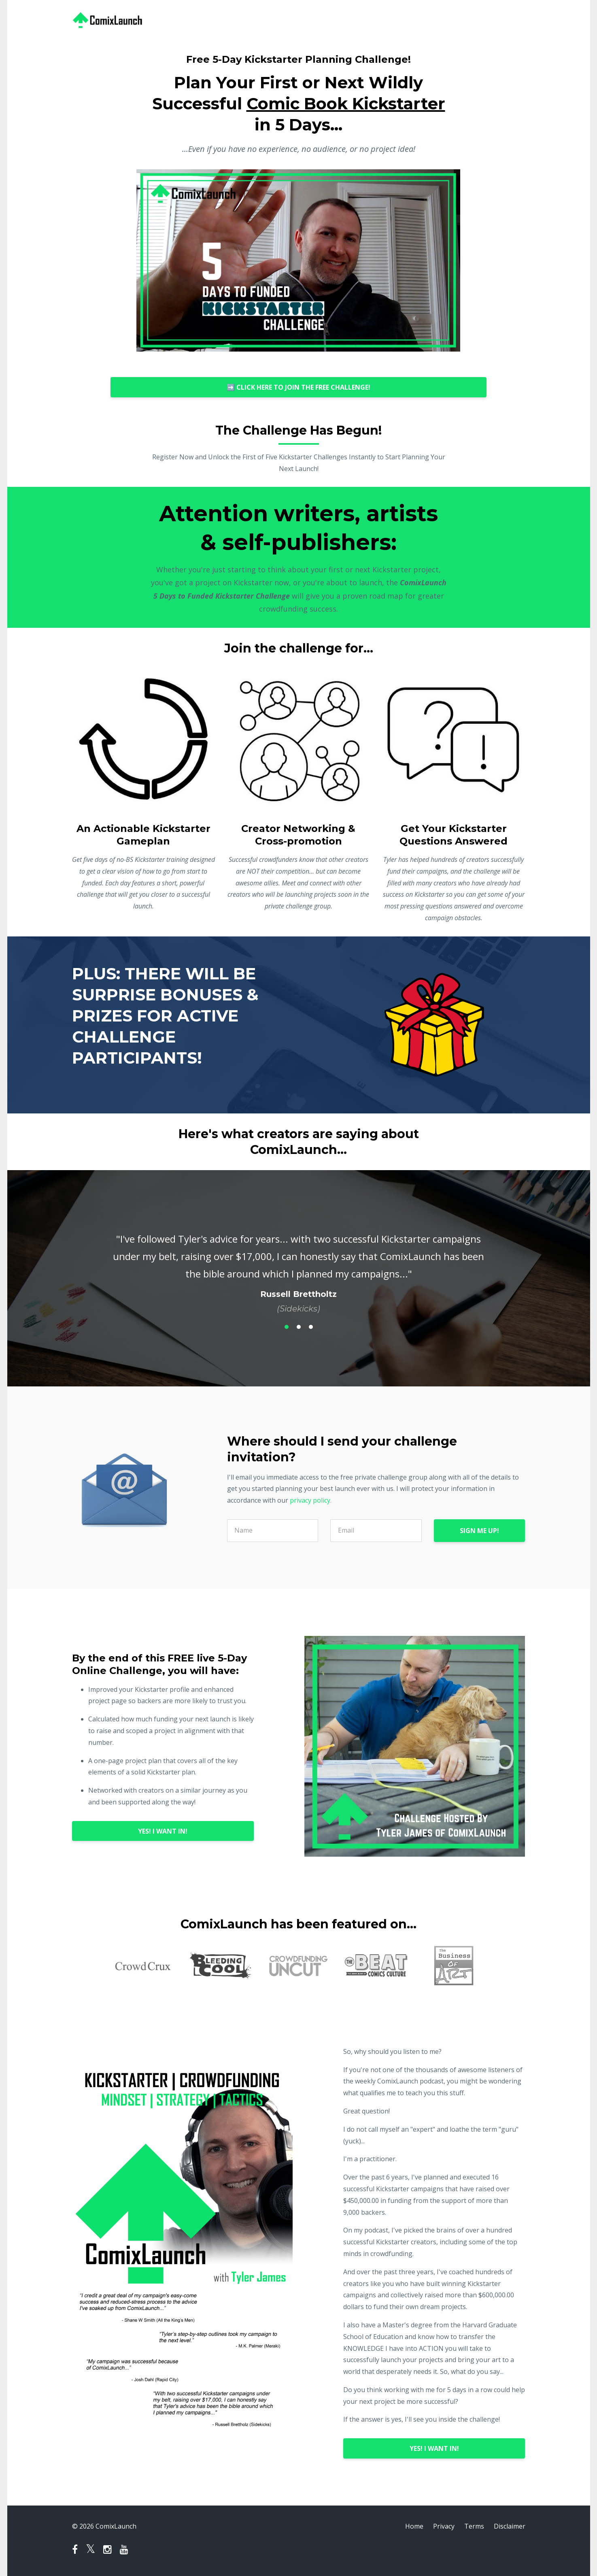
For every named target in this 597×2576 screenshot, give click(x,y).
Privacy (444, 2526)
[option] (298, 1266)
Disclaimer (509, 2526)
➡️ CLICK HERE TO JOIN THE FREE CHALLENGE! (298, 387)
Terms (474, 2526)
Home (414, 2526)
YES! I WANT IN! (162, 1831)
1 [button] (287, 1327)
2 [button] (299, 1327)
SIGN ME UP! (479, 1530)
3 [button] (311, 1327)
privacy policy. (310, 1500)
